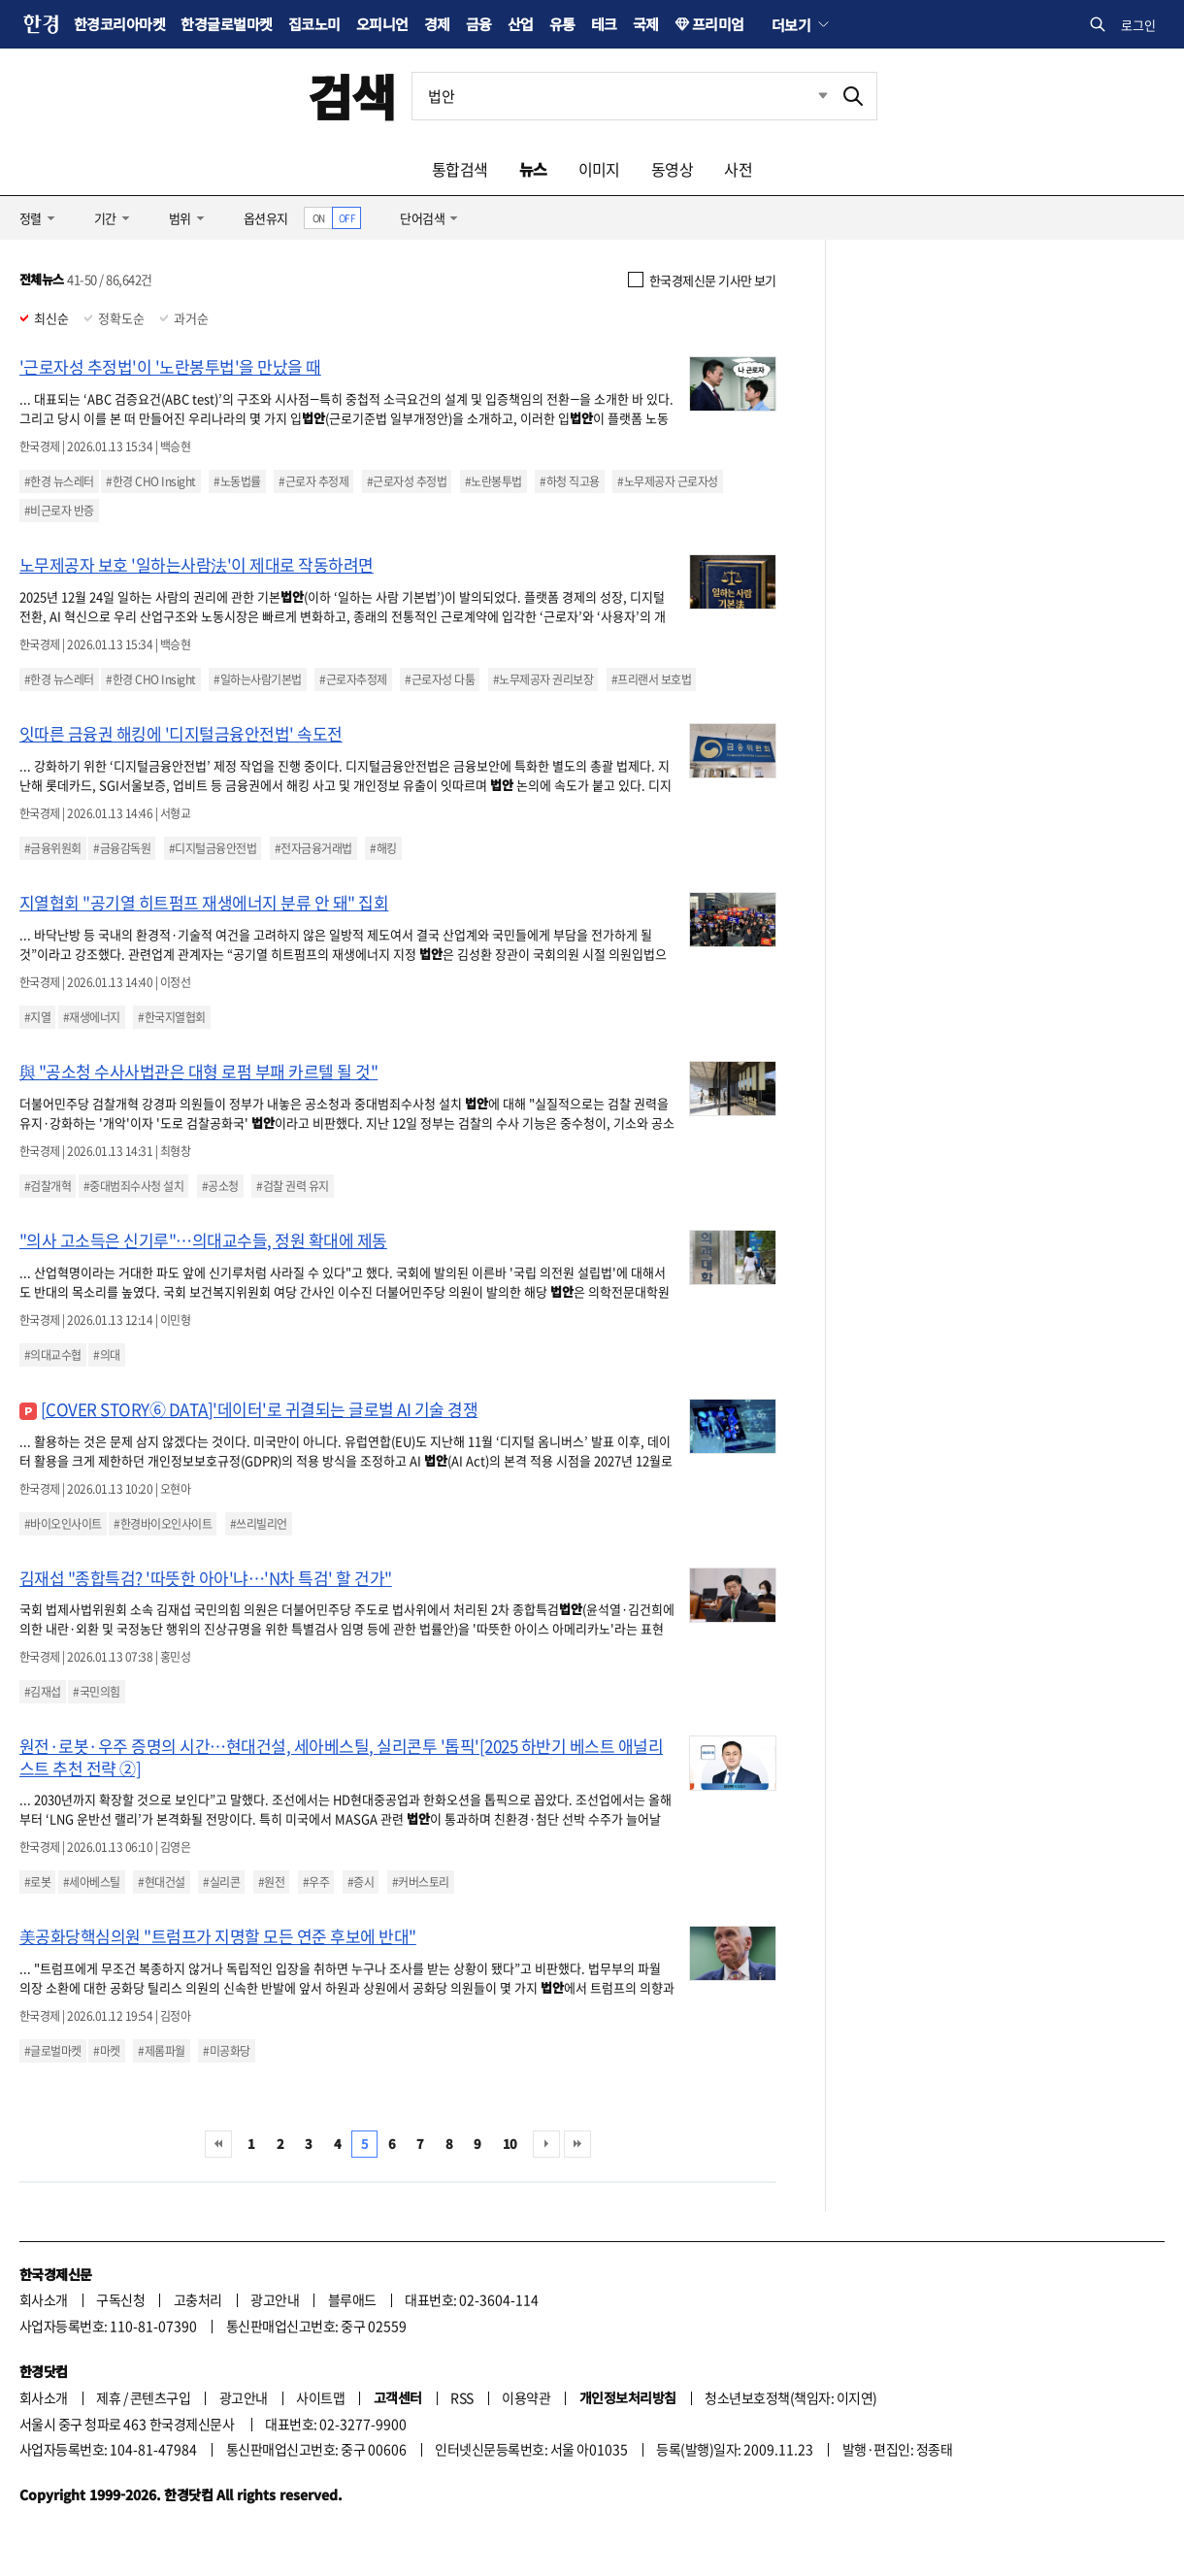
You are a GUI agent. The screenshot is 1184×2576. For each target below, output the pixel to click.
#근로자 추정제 (313, 481)
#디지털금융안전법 (212, 848)
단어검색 (422, 218)
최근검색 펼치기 (808, 96)
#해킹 (383, 848)
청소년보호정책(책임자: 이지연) (790, 2397)
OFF (347, 218)
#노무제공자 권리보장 (543, 679)
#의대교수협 (53, 1355)
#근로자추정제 (352, 679)
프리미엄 (718, 24)
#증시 (360, 1882)
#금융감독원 (121, 848)
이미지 (599, 169)
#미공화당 (226, 2051)
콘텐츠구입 (160, 2397)
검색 (352, 95)
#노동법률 (237, 481)
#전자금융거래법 (313, 848)
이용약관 (526, 2397)
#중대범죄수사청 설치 (133, 1186)
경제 (437, 24)
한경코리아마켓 (119, 24)
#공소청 (220, 1186)
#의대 (106, 1355)
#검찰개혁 (47, 1186)
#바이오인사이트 (63, 1524)
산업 (521, 24)
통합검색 (460, 169)
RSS (461, 2397)
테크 (604, 24)
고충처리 (198, 2299)
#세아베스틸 (91, 1882)
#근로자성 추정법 (406, 481)
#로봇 (37, 1882)
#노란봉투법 (493, 481)
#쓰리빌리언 (258, 1524)
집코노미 (314, 24)
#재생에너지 (91, 1017)
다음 (546, 2144)
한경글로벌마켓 (226, 24)
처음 (218, 2144)
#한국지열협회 (171, 1017)
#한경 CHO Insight (150, 481)
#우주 (316, 1882)
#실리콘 (221, 1882)
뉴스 (533, 169)
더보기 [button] (791, 24)
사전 (738, 169)
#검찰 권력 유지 (292, 1186)
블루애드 (352, 2299)
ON (318, 218)
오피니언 (382, 24)
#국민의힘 (96, 1692)
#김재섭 (42, 1692)
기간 (105, 218)
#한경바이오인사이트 (163, 1524)
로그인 (1138, 25)
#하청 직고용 (569, 481)
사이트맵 (320, 2397)
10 (510, 2143)
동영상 (672, 169)
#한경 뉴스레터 (59, 481)
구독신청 (120, 2299)
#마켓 (106, 2051)
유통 (562, 24)
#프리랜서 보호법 (651, 679)
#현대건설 (161, 1882)
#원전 (271, 1882)
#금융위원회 (53, 848)
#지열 (37, 1017)
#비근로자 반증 (59, 510)
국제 (646, 24)
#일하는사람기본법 (257, 679)
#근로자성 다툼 (440, 679)
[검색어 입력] (621, 96)
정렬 (30, 218)
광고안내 (274, 2299)
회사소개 (43, 2299)
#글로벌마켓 (53, 2051)
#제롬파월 (161, 2051)
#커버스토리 (420, 1882)
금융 (479, 24)
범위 (180, 218)
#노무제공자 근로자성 (667, 481)
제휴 (108, 2397)
